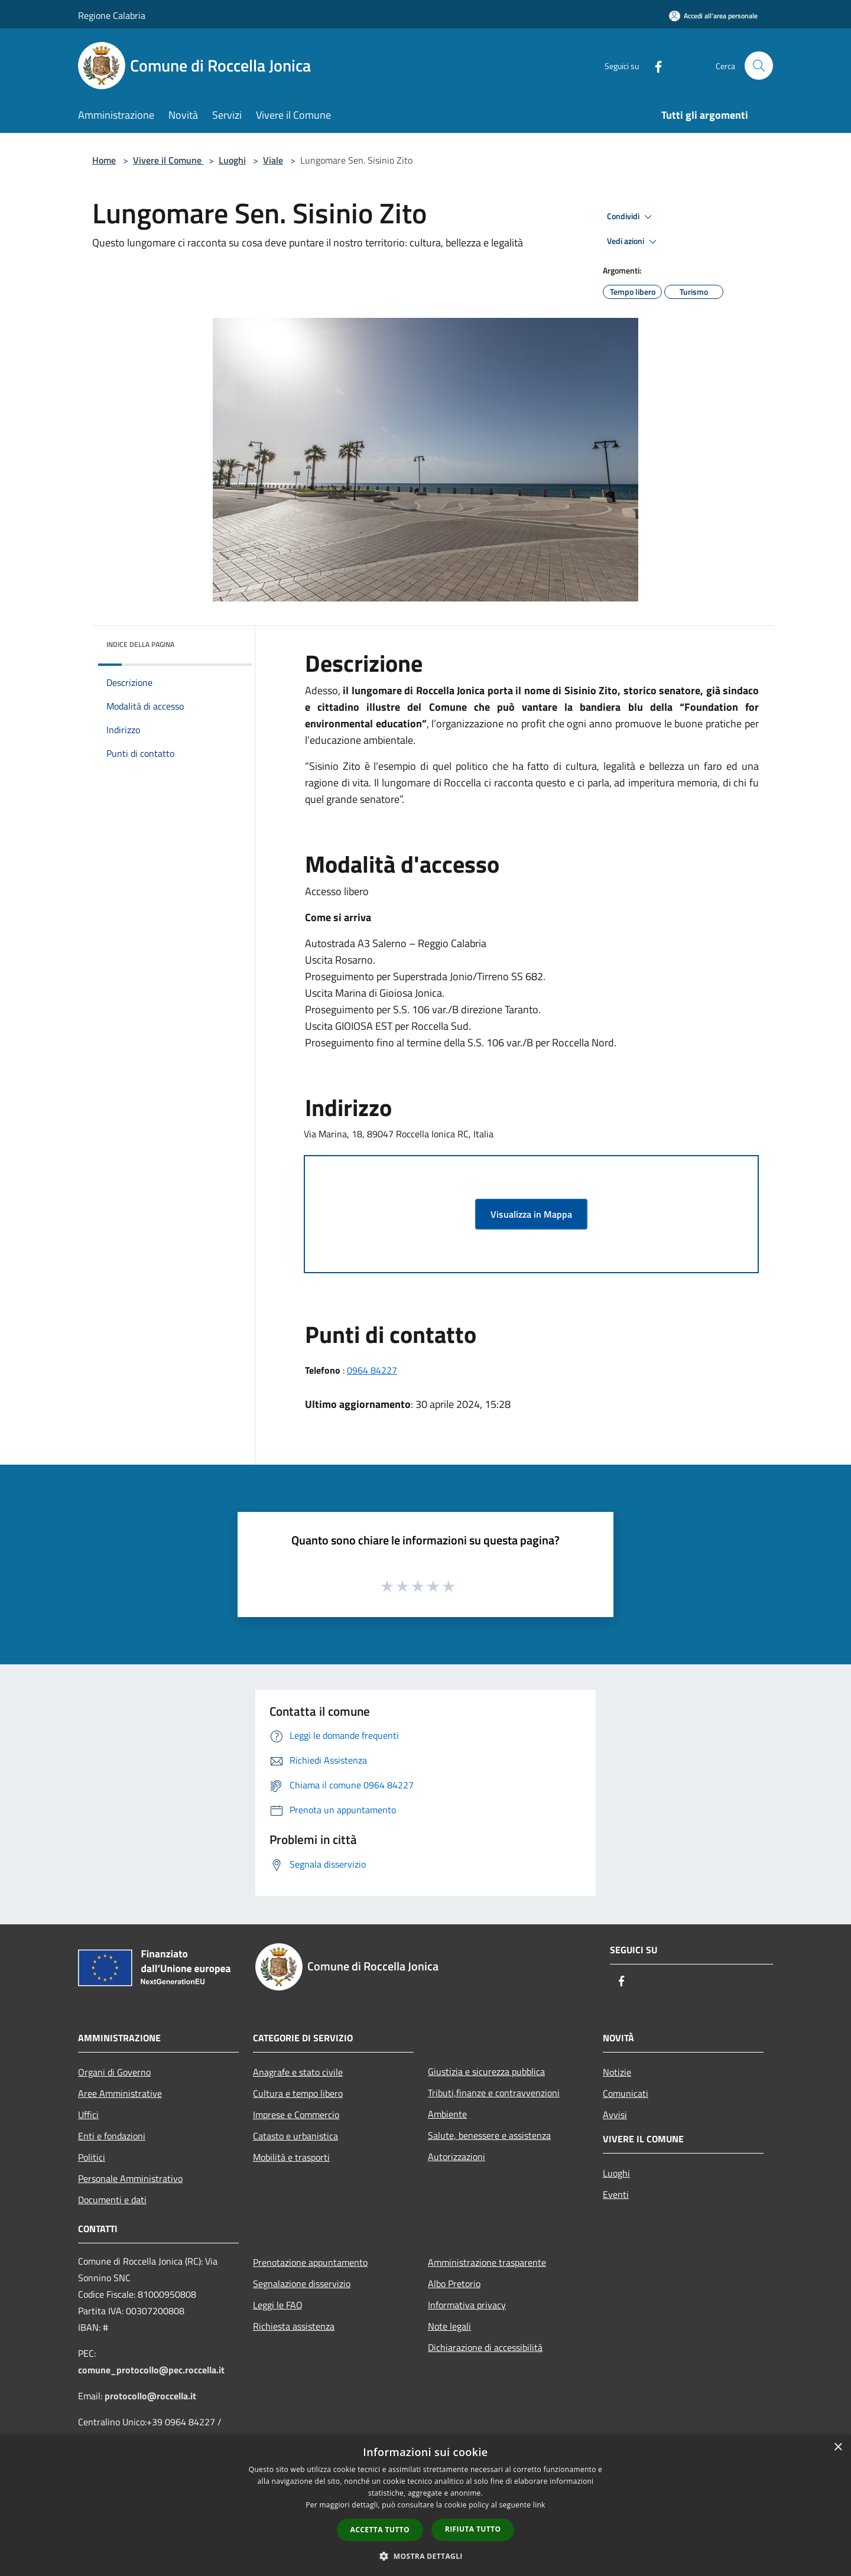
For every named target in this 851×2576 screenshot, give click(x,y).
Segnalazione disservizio (301, 2283)
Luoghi (232, 160)
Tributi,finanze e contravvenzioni (494, 2093)
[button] (425, 2556)
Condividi (631, 217)
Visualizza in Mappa (531, 1214)
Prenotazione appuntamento (310, 2262)
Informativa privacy (467, 2305)
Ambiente (447, 2114)
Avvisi (615, 2114)
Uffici (88, 2114)
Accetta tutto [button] (380, 2530)
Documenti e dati (112, 2200)
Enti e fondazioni (111, 2136)
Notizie (617, 2072)
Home (104, 160)
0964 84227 (372, 1370)
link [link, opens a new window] (539, 2505)
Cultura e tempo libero (298, 2093)
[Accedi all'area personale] (713, 16)
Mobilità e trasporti (291, 2157)
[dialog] (425, 2505)
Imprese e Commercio (296, 2114)
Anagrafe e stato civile (298, 2072)
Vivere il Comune (168, 160)
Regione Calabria (111, 15)
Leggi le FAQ (278, 2305)
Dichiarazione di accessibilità (485, 2347)
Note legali (449, 2326)
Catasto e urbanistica (295, 2136)
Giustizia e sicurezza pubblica (486, 2071)
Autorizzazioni (456, 2156)
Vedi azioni (633, 242)
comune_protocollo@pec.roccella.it (151, 2370)
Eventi (616, 2194)
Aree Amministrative (120, 2093)
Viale (273, 160)
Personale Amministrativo (130, 2178)
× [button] (837, 2447)
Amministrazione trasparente (487, 2262)
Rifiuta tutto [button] (473, 2529)
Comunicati (625, 2093)
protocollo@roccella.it (150, 2396)
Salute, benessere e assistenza (489, 2135)
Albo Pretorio (454, 2283)
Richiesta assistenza (293, 2326)
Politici (91, 2157)
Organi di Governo (114, 2072)
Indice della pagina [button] (140, 644)
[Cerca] (759, 65)
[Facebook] (653, 65)
